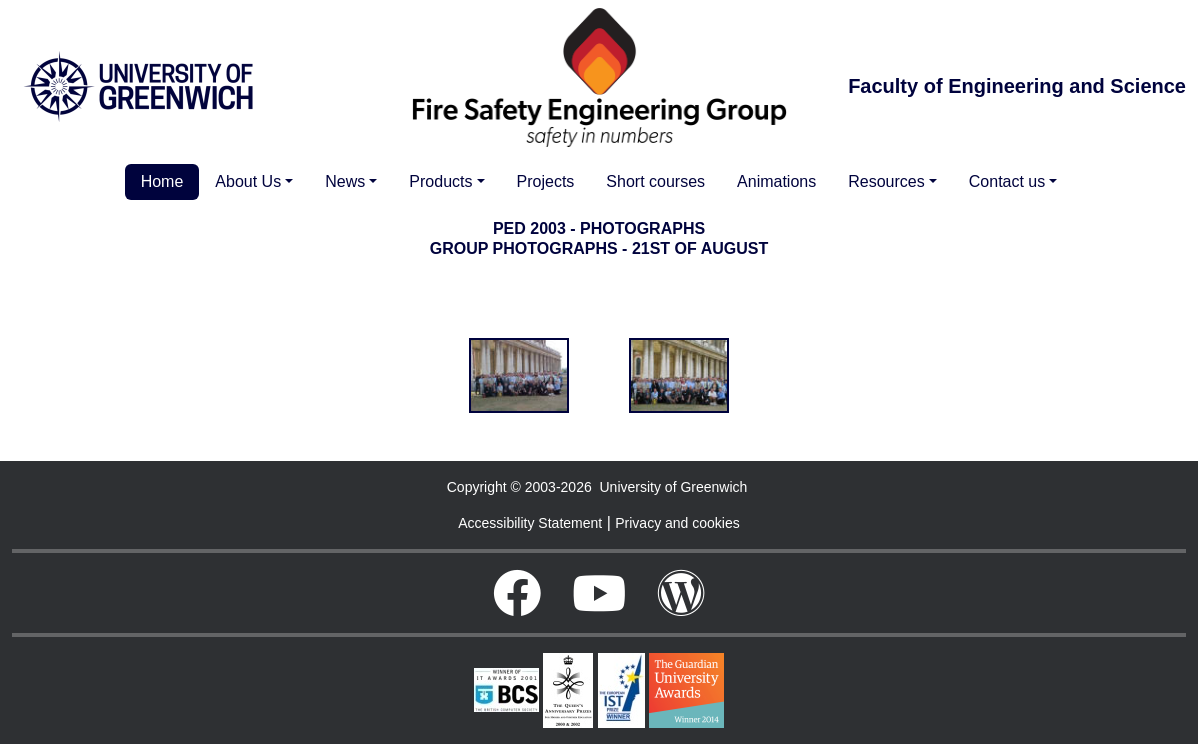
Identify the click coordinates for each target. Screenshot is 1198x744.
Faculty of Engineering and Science (1017, 86)
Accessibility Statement (530, 523)
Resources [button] (886, 181)
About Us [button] (248, 181)
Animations (776, 181)
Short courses (655, 181)
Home (162, 181)
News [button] (345, 181)
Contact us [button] (1007, 181)
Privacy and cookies (677, 523)
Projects (546, 181)
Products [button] (440, 181)
